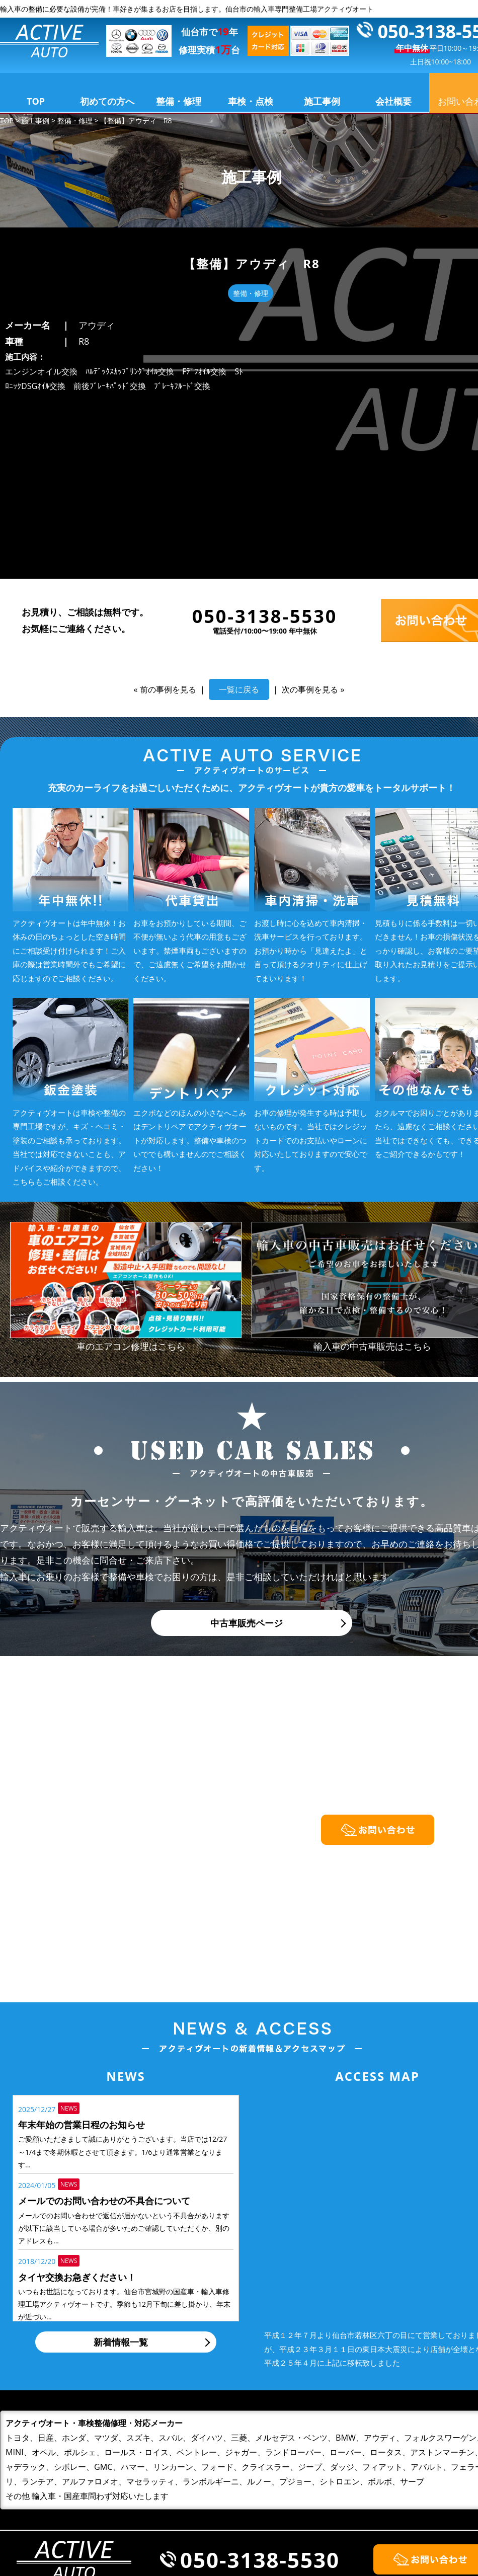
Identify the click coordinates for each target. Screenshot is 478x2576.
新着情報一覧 (121, 2177)
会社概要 (393, 101)
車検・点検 (250, 101)
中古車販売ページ (246, 1458)
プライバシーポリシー (427, 2522)
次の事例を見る (310, 524)
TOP (36, 101)
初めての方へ (107, 101)
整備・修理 (178, 101)
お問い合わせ (409, 2505)
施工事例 (322, 101)
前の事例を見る (168, 524)
